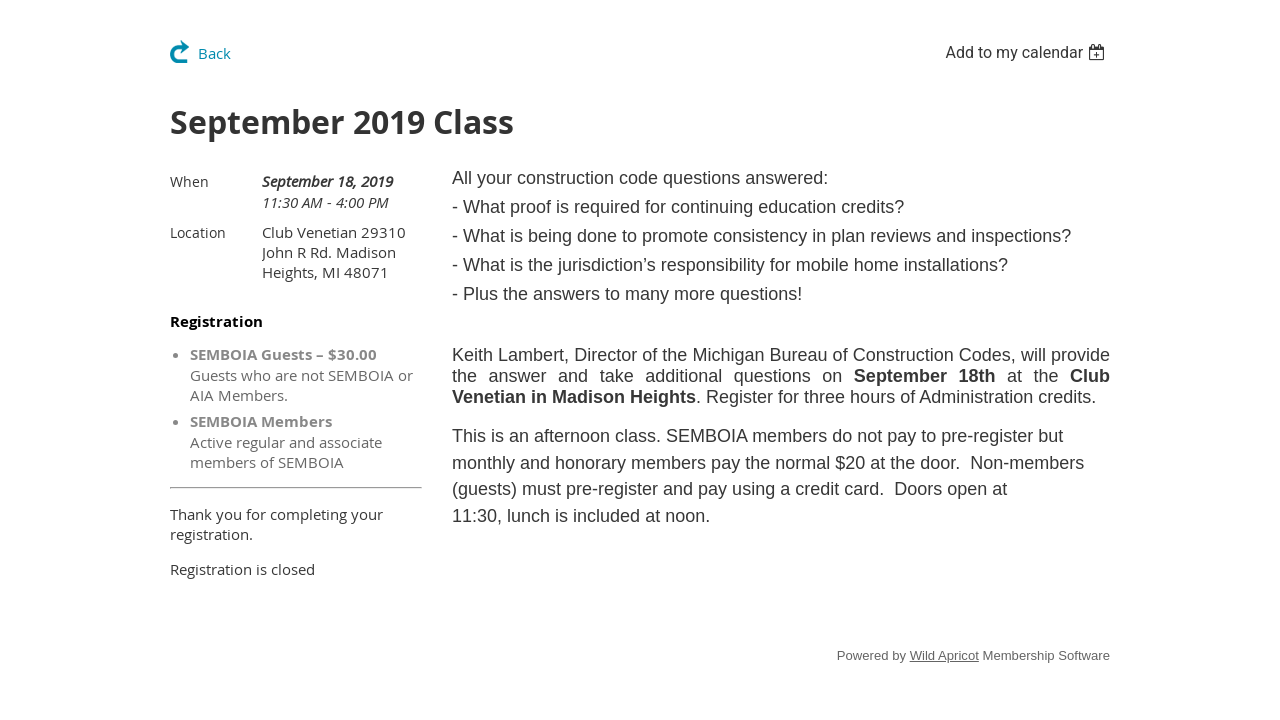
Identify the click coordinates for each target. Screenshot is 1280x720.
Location (198, 232)
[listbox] (1027, 52)
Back (214, 53)
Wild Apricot (944, 655)
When (189, 181)
